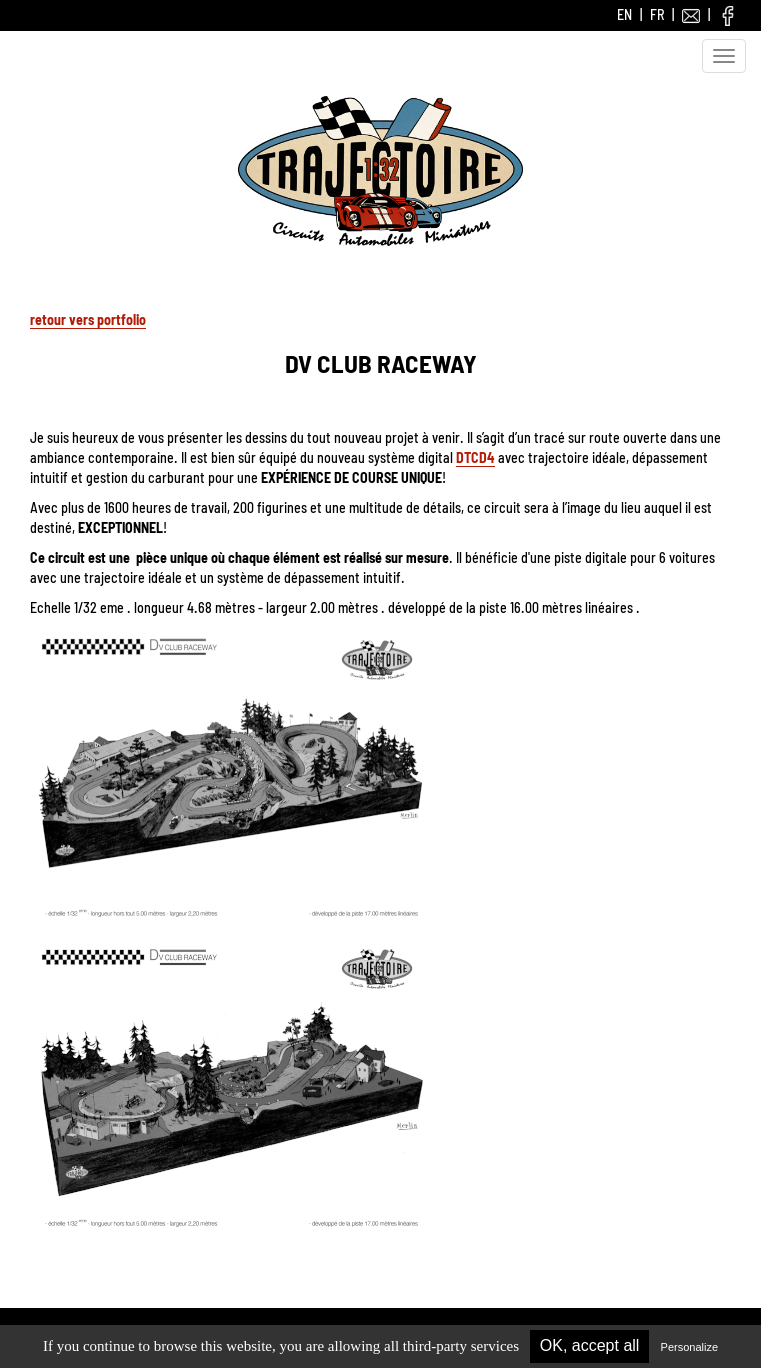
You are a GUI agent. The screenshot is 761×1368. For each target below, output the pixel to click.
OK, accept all (590, 1345)
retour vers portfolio (88, 319)
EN (624, 14)
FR (657, 14)
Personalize (689, 1347)
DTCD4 (475, 457)
